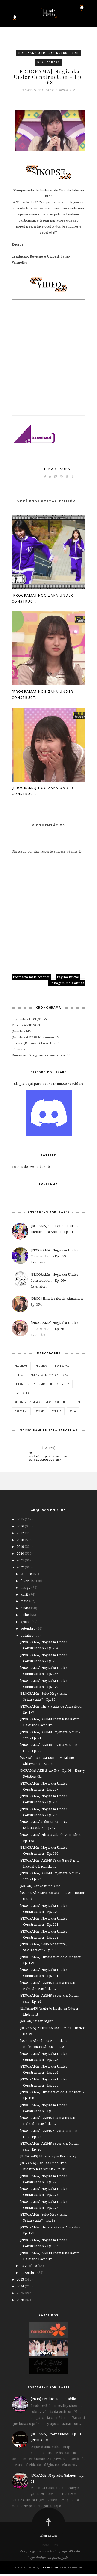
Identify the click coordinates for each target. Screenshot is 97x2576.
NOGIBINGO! (63, 1365)
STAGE (40, 1411)
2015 (21, 1521)
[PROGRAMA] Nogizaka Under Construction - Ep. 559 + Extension (54, 1256)
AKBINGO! (21, 1365)
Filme (77, 1402)
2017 (21, 1535)
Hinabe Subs (57, 469)
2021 (21, 1562)
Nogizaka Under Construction (48, 53)
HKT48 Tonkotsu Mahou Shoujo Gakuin (42, 1384)
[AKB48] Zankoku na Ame (40, 1888)
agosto (26, 1624)
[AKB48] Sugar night (36, 2023)
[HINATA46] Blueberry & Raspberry (48, 2158)
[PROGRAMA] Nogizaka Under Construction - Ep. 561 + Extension (54, 1328)
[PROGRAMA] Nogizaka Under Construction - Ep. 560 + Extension (54, 1280)
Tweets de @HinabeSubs (31, 1166)
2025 (21, 2295)
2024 (21, 2288)
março (26, 1589)
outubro (28, 1637)
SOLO (73, 1411)
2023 (21, 2281)
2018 (21, 1542)
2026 (21, 2302)
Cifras (57, 1411)
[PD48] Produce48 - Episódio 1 (55, 2401)
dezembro (29, 2274)
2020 (21, 1555)
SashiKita (22, 1393)
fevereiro (28, 1583)
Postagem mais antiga (67, 983)
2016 (21, 1528)
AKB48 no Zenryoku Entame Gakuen (40, 1402)
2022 (21, 1569)
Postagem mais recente (31, 977)
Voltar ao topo (48, 2538)
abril (25, 1596)
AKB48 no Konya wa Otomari (51, 1374)
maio (25, 1603)
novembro (29, 2267)
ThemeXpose (50, 2569)
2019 (21, 1548)
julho (25, 1617)
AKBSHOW (41, 1365)
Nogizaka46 (48, 62)
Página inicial (68, 977)
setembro (28, 1630)
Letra (19, 1374)
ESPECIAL (21, 1411)
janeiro (27, 1576)
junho (26, 1610)
